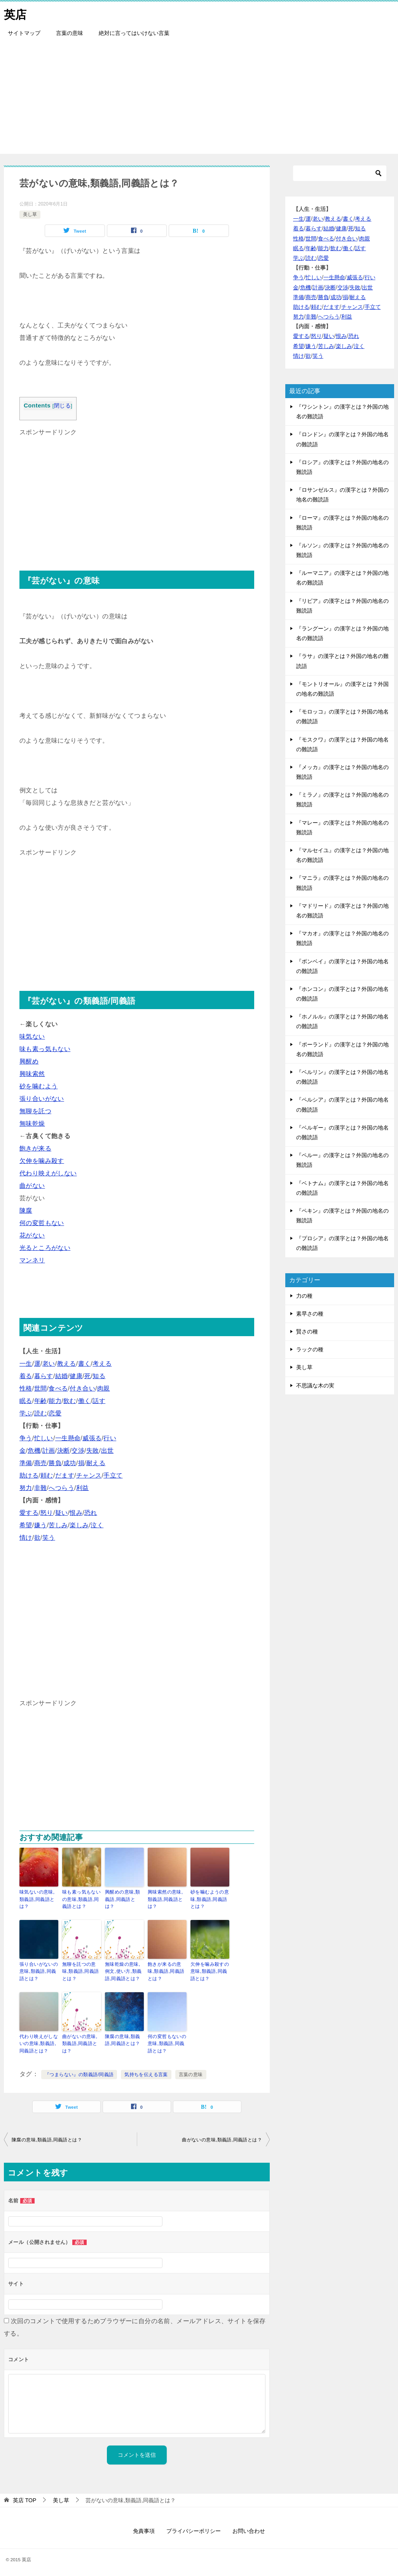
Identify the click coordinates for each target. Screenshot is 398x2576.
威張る (91, 1438)
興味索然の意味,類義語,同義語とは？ (165, 1899)
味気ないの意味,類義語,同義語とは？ (37, 1899)
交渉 (78, 1450)
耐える (95, 1463)
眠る (25, 1401)
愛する (28, 1512)
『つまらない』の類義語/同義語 (79, 2072)
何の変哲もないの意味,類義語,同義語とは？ (167, 2042)
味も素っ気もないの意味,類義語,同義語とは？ (81, 1899)
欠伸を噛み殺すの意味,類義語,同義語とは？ (209, 1970)
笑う (48, 1537)
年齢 (40, 1401)
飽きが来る (35, 1148)
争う (25, 1438)
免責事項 (144, 2529)
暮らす (43, 1376)
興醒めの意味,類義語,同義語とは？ (122, 1899)
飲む (69, 1401)
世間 (40, 1388)
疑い (61, 1512)
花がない (32, 1235)
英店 (15, 13)
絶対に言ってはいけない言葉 (134, 33)
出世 (107, 1450)
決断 (63, 1450)
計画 (48, 1450)
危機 (34, 1450)
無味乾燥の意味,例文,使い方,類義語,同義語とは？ (123, 1970)
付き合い (82, 1388)
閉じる (62, 406)
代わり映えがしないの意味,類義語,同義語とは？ (38, 2042)
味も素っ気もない (44, 1049)
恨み (76, 1512)
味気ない (32, 1036)
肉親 (103, 1388)
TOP (24, 2498)
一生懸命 (68, 1438)
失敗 (92, 1450)
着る (25, 1376)
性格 (25, 1388)
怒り (46, 1512)
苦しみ (58, 1525)
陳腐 (25, 1210)
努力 (25, 1488)
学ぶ (25, 1413)
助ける (28, 1475)
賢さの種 (307, 1331)
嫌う (40, 1525)
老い (48, 1363)
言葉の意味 (69, 33)
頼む (46, 1475)
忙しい (43, 1438)
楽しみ (79, 1525)
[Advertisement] (199, 99)
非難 (40, 1488)
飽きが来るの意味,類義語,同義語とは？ (166, 1970)
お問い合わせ (248, 2529)
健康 (76, 1376)
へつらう (61, 1488)
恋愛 (55, 1413)
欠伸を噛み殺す (41, 1160)
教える (66, 1363)
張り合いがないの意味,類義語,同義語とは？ (38, 1970)
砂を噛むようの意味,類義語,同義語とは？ (209, 1899)
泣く (97, 1525)
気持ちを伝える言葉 (146, 2072)
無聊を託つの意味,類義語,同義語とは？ (80, 1970)
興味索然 (32, 1073)
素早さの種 (309, 1314)
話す (99, 1401)
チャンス (89, 1475)
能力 (55, 1401)
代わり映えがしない (48, 1173)
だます (64, 1475)
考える (102, 1363)
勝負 (55, 1463)
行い (109, 1438)
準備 (25, 1463)
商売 (40, 1463)
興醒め (28, 1061)
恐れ (90, 1512)
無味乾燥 (32, 1123)
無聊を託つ (35, 1111)
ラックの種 (309, 1349)
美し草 (30, 214)
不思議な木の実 (315, 1385)
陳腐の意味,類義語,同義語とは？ (122, 2038)
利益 (82, 1488)
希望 (25, 1525)
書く (84, 1363)
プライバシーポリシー (193, 2529)
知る (99, 1376)
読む (40, 1413)
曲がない (32, 1185)
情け (25, 1537)
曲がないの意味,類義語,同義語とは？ (80, 2042)
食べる (58, 1388)
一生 (25, 1363)
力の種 (304, 1296)
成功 (69, 1463)
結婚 (61, 1376)
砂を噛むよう (38, 1086)
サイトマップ (24, 33)
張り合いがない (41, 1098)
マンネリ (32, 1260)
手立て (112, 1475)
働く (84, 1401)
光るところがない (44, 1247)
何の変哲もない (41, 1223)
